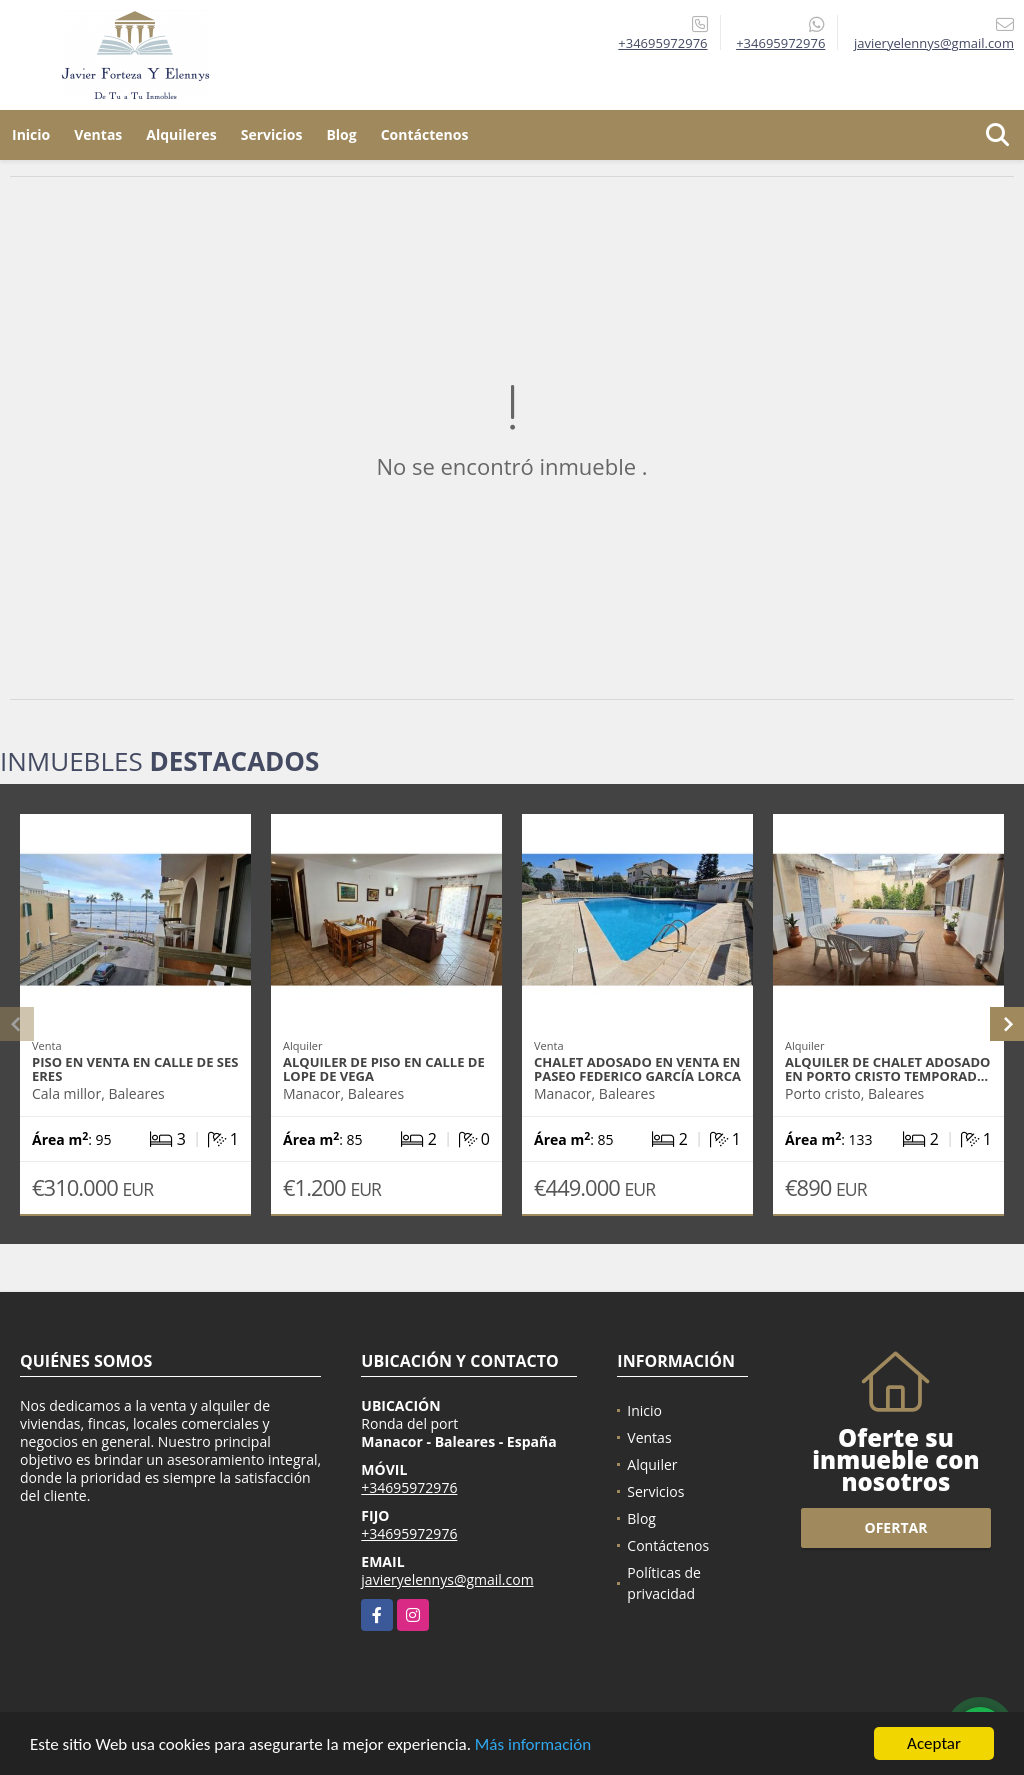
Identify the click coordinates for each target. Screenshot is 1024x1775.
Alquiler (652, 1464)
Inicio (31, 134)
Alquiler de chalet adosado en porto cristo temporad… (887, 1069)
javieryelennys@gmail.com (447, 1579)
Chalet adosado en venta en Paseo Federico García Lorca (637, 1069)
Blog (341, 134)
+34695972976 (662, 43)
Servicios (272, 134)
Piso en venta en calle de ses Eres (135, 1069)
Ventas (98, 134)
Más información (533, 1745)
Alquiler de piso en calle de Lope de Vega (384, 1069)
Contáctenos (425, 134)
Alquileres (181, 134)
